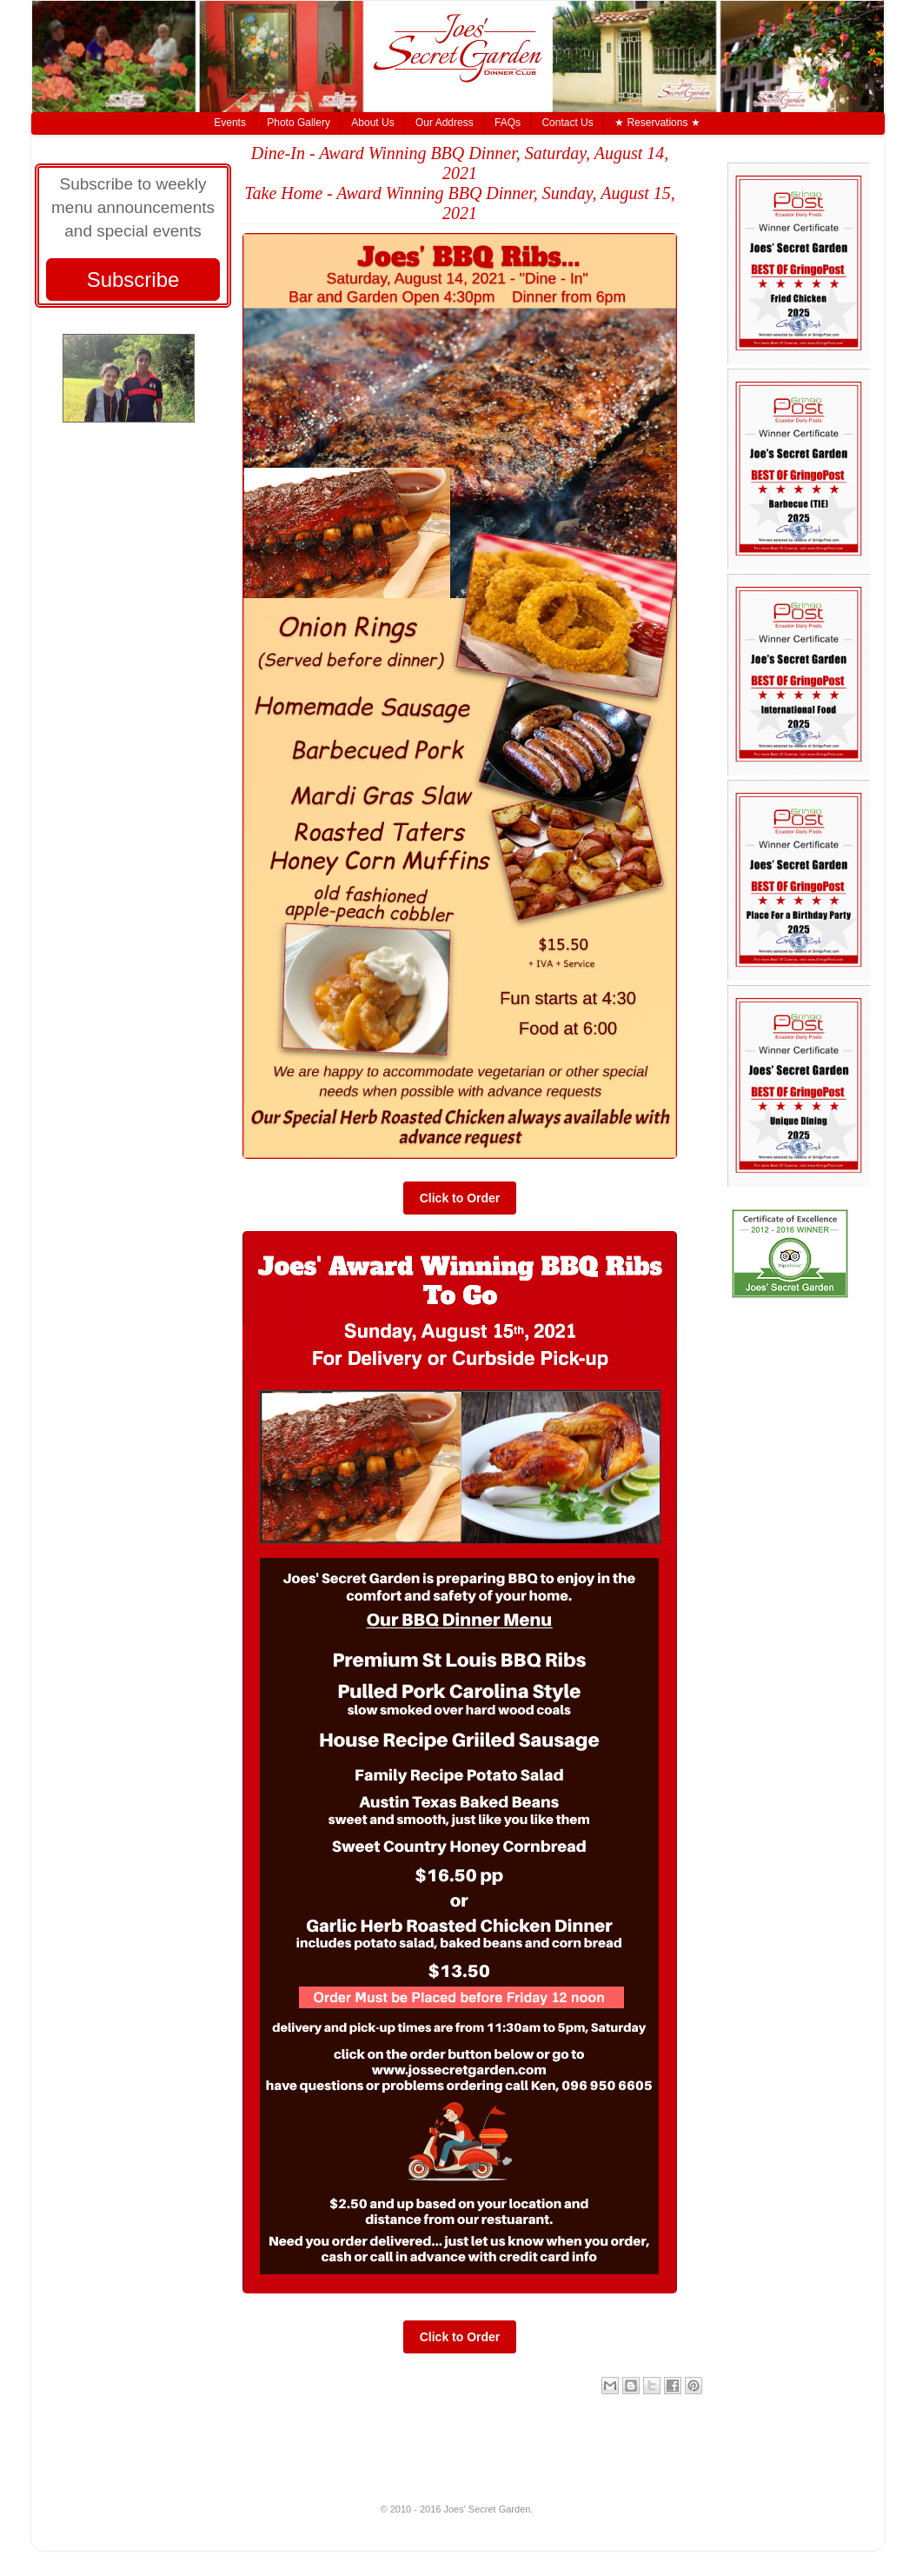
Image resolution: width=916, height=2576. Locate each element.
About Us (372, 122)
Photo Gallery (298, 122)
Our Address (444, 122)
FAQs (508, 122)
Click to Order (460, 1198)
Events (230, 122)
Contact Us (567, 122)
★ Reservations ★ (657, 122)
